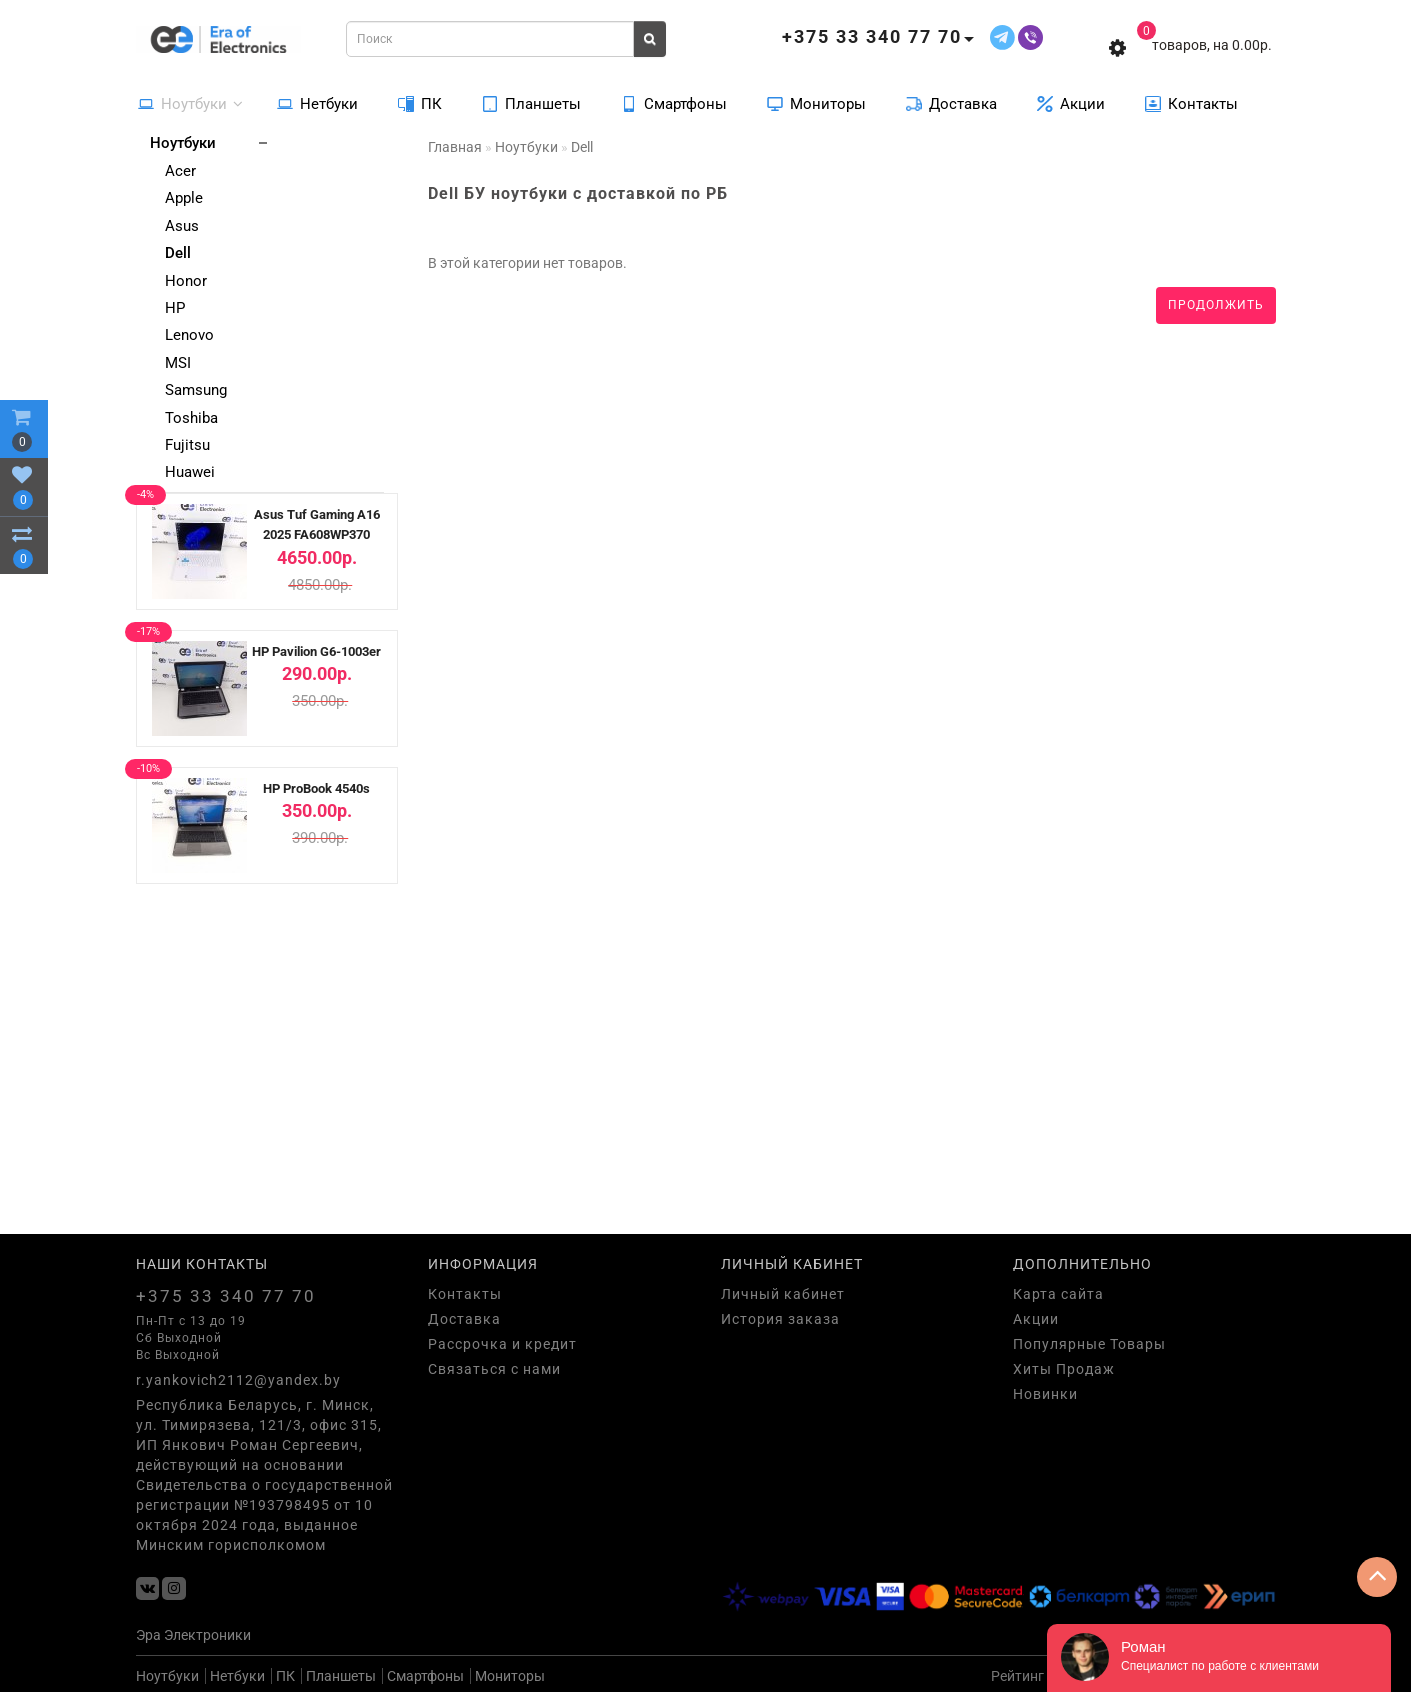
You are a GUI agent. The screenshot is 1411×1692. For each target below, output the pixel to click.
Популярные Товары (1089, 1344)
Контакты (1191, 103)
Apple (184, 198)
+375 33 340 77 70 (226, 1296)
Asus (182, 226)
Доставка (951, 103)
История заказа (780, 1319)
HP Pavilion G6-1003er (316, 651)
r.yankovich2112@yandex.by (238, 1380)
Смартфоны (674, 103)
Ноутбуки (190, 103)
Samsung (196, 390)
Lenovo (189, 335)
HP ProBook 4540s (316, 788)
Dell (178, 253)
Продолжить (1216, 305)
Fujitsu (187, 445)
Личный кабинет (783, 1294)
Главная (455, 147)
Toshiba (191, 418)
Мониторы (816, 103)
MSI (178, 363)
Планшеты (531, 103)
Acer (180, 171)
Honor (186, 281)
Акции (1071, 103)
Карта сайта (1058, 1294)
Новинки (1045, 1394)
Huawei (190, 472)
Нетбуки (317, 103)
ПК (420, 103)
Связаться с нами (494, 1369)
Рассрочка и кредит (502, 1344)
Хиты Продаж (1064, 1369)
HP (175, 308)
